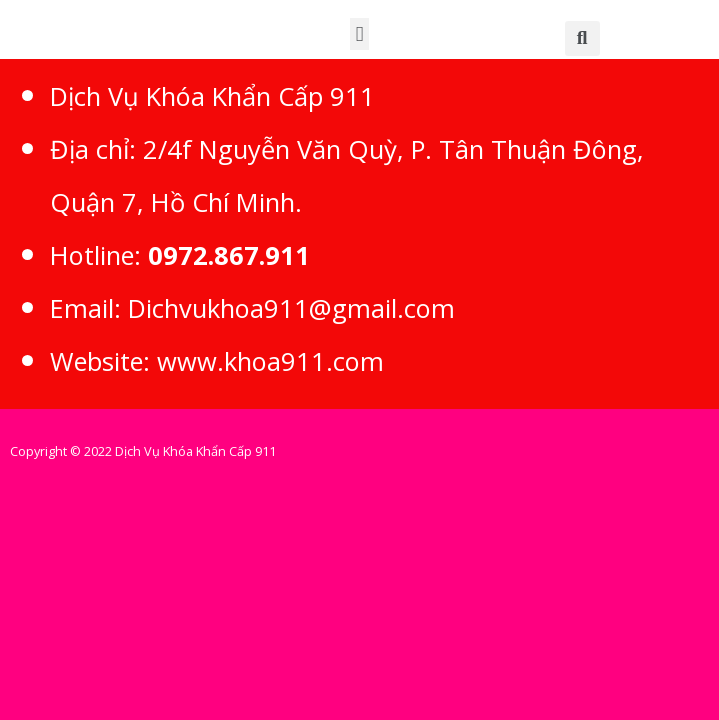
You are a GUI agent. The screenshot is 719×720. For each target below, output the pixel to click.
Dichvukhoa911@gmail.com (291, 308)
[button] (359, 34)
